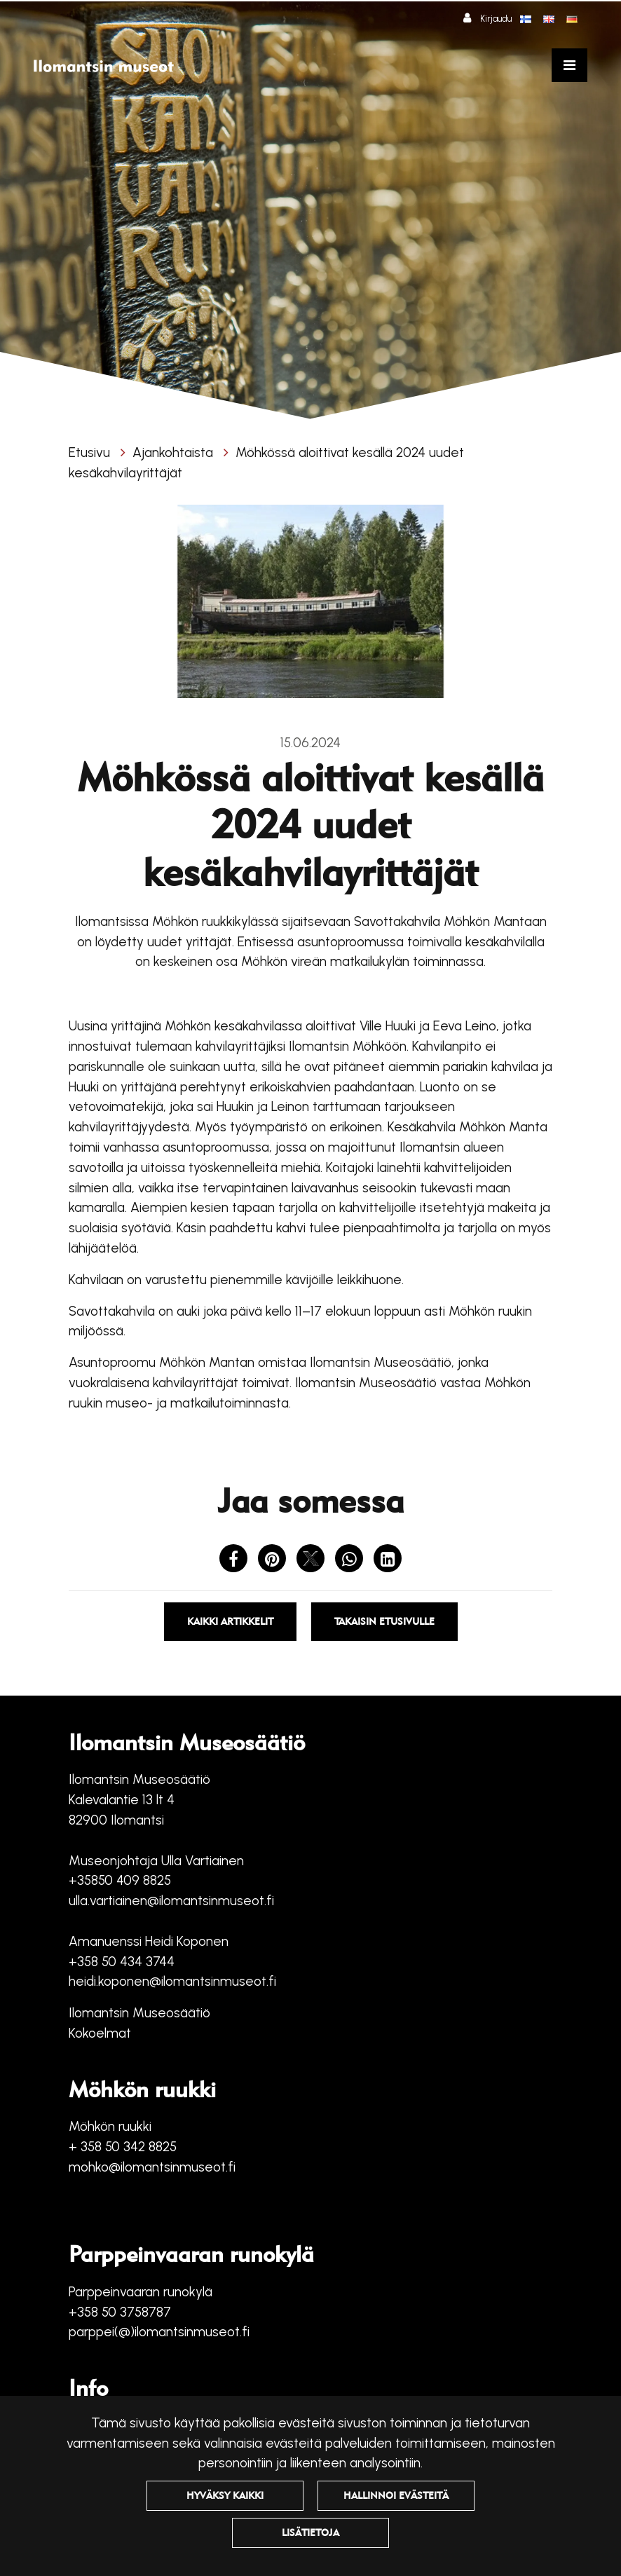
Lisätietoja (310, 2532)
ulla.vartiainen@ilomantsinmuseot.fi (171, 1901)
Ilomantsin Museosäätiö (139, 2013)
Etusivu (91, 452)
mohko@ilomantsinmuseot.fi (152, 2167)
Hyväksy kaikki (225, 2495)
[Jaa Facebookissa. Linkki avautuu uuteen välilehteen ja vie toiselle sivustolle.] (235, 1561)
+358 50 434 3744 (122, 1962)
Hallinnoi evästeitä (396, 2495)
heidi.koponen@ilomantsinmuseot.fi (172, 1981)
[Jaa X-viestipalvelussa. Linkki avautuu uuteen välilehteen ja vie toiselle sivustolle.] (312, 1561)
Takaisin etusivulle (384, 1621)
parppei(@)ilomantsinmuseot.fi (159, 2332)
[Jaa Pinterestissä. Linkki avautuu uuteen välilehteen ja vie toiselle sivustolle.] (273, 1561)
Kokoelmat (100, 2033)
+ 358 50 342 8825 (123, 2147)
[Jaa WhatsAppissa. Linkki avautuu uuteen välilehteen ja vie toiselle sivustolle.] (351, 1561)
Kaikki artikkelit (230, 1621)
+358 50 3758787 (120, 2312)
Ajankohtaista (174, 452)
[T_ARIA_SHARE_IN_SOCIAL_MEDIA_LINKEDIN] (387, 1561)
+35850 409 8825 (120, 1880)
